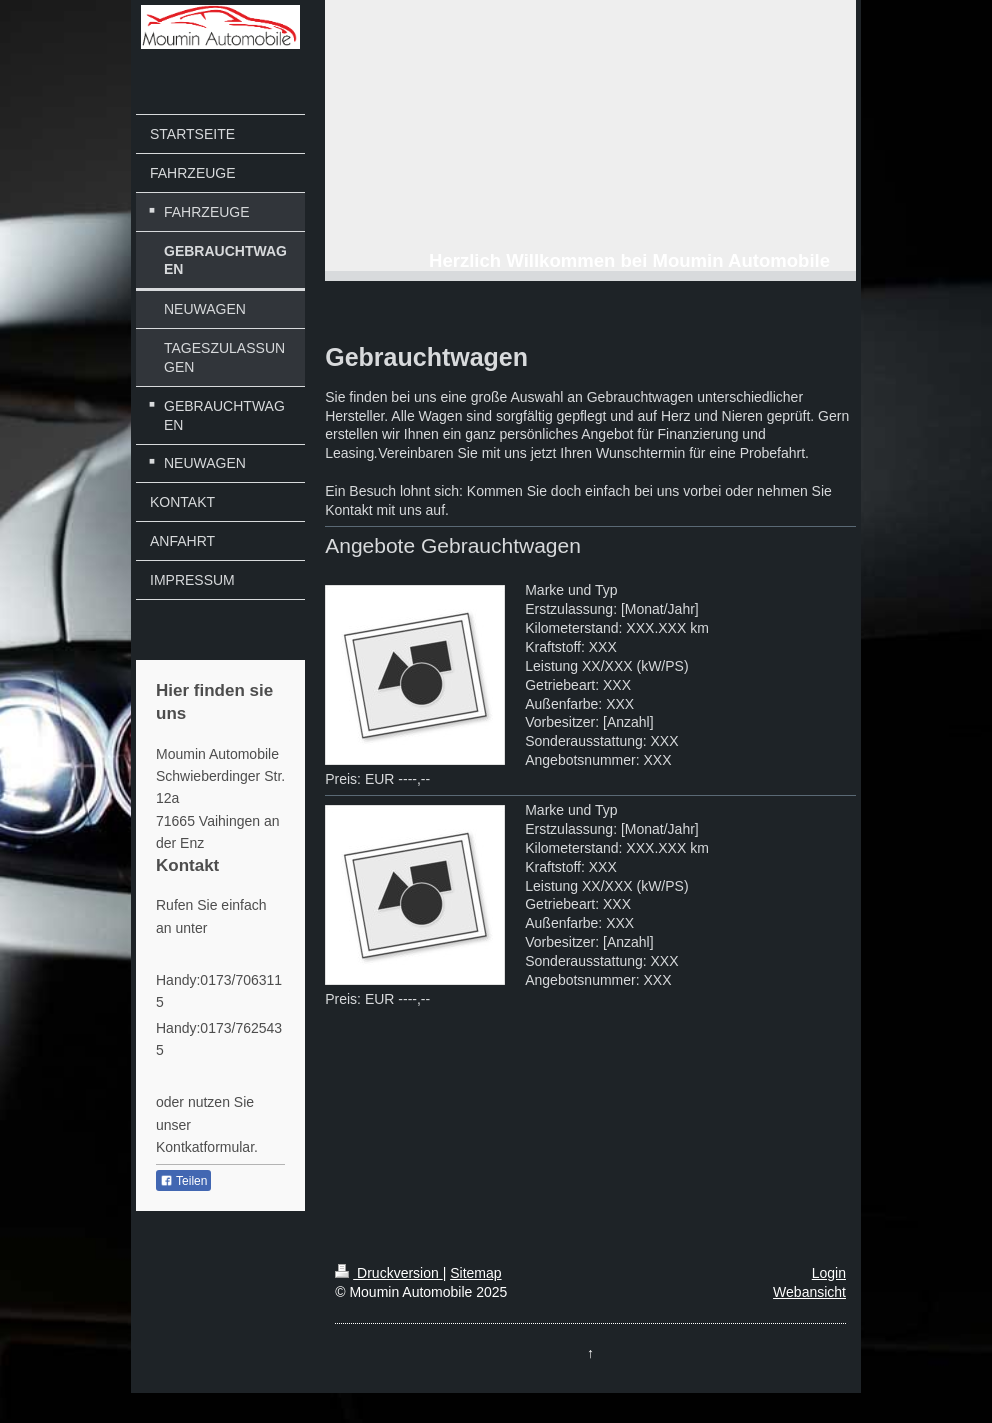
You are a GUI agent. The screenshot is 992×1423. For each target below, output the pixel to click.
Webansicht (809, 1292)
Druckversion (388, 1273)
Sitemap (475, 1273)
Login (829, 1273)
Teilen (183, 1181)
